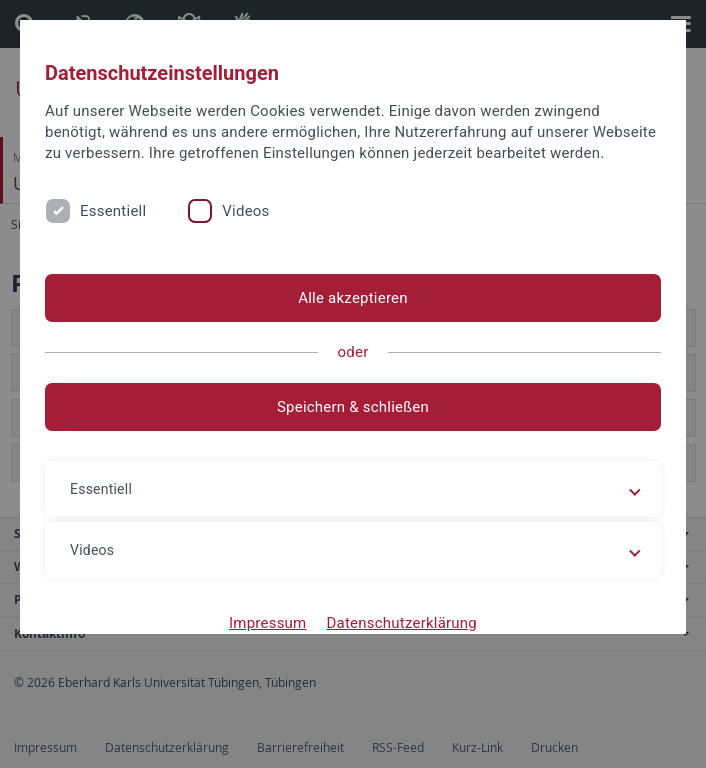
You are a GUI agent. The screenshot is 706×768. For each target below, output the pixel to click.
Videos (245, 211)
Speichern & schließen (353, 407)
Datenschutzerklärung (401, 623)
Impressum (268, 623)
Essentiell (113, 211)
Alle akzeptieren (353, 298)
